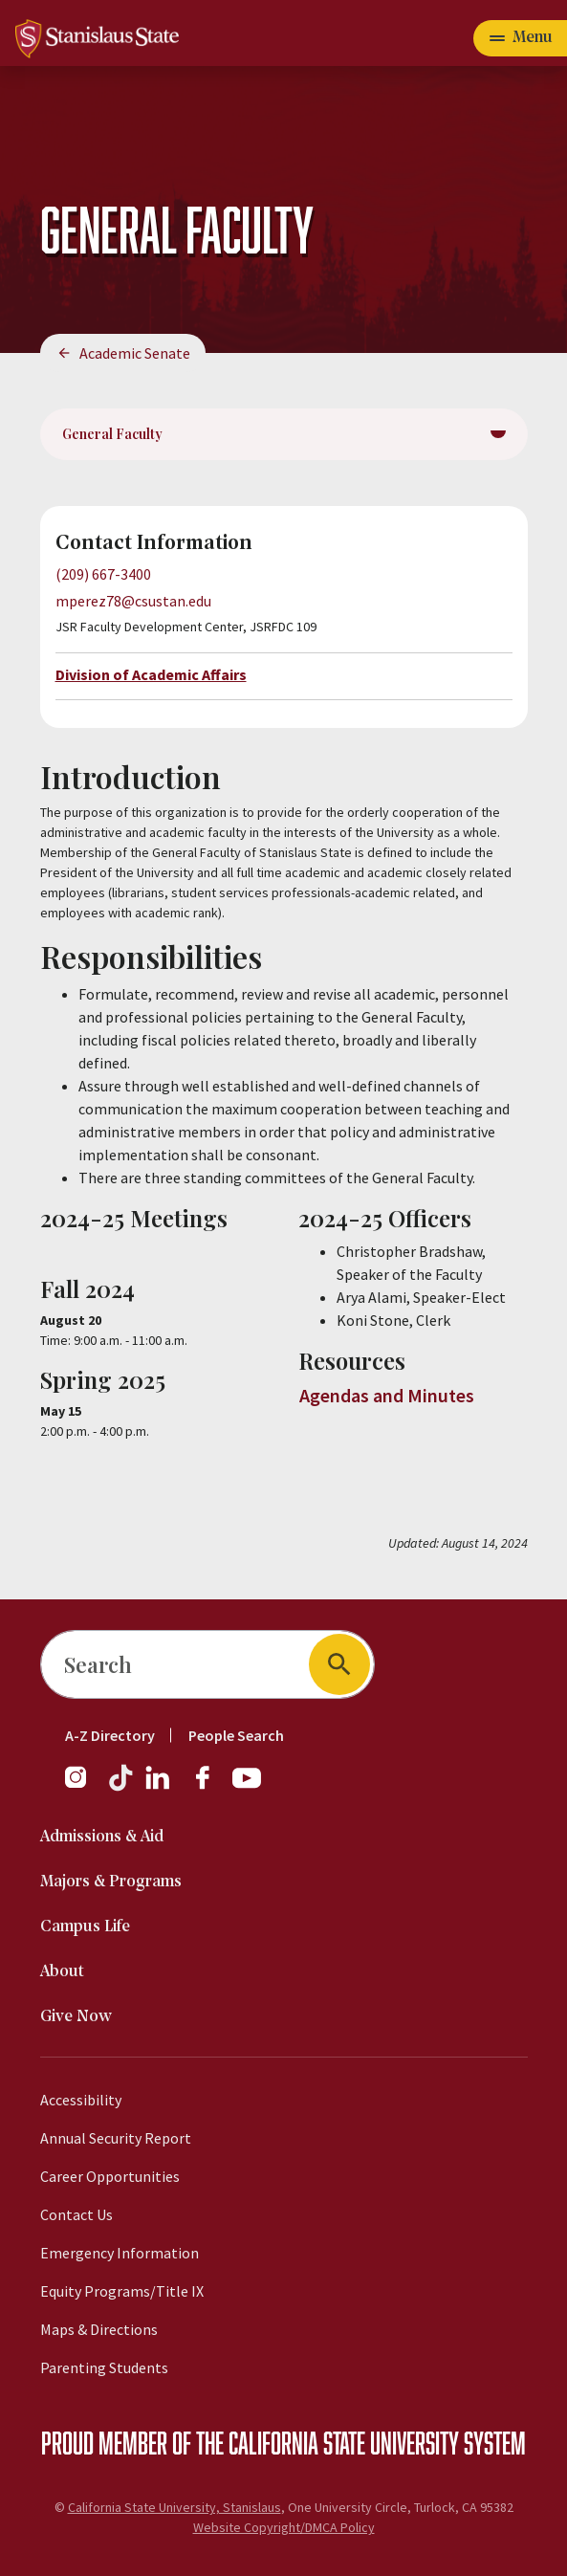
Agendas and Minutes (386, 1395)
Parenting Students (104, 2367)
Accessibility (80, 2099)
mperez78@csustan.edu (133, 600)
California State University (344, 2442)
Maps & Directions (99, 2329)
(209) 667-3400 (103, 573)
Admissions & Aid (102, 1837)
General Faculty (112, 434)
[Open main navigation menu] (520, 38)
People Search (236, 1735)
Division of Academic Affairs (151, 674)
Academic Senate (134, 353)
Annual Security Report (115, 2137)
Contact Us (76, 2214)
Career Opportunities (110, 2176)
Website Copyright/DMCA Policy (284, 2527)
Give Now (76, 2017)
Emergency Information (119, 2252)
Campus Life (85, 1927)
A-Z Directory (110, 1735)
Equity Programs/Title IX (122, 2291)
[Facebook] (210, 1786)
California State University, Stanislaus (174, 2507)
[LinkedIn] (158, 1786)
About (62, 1972)
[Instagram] (83, 1786)
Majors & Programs (111, 1882)
